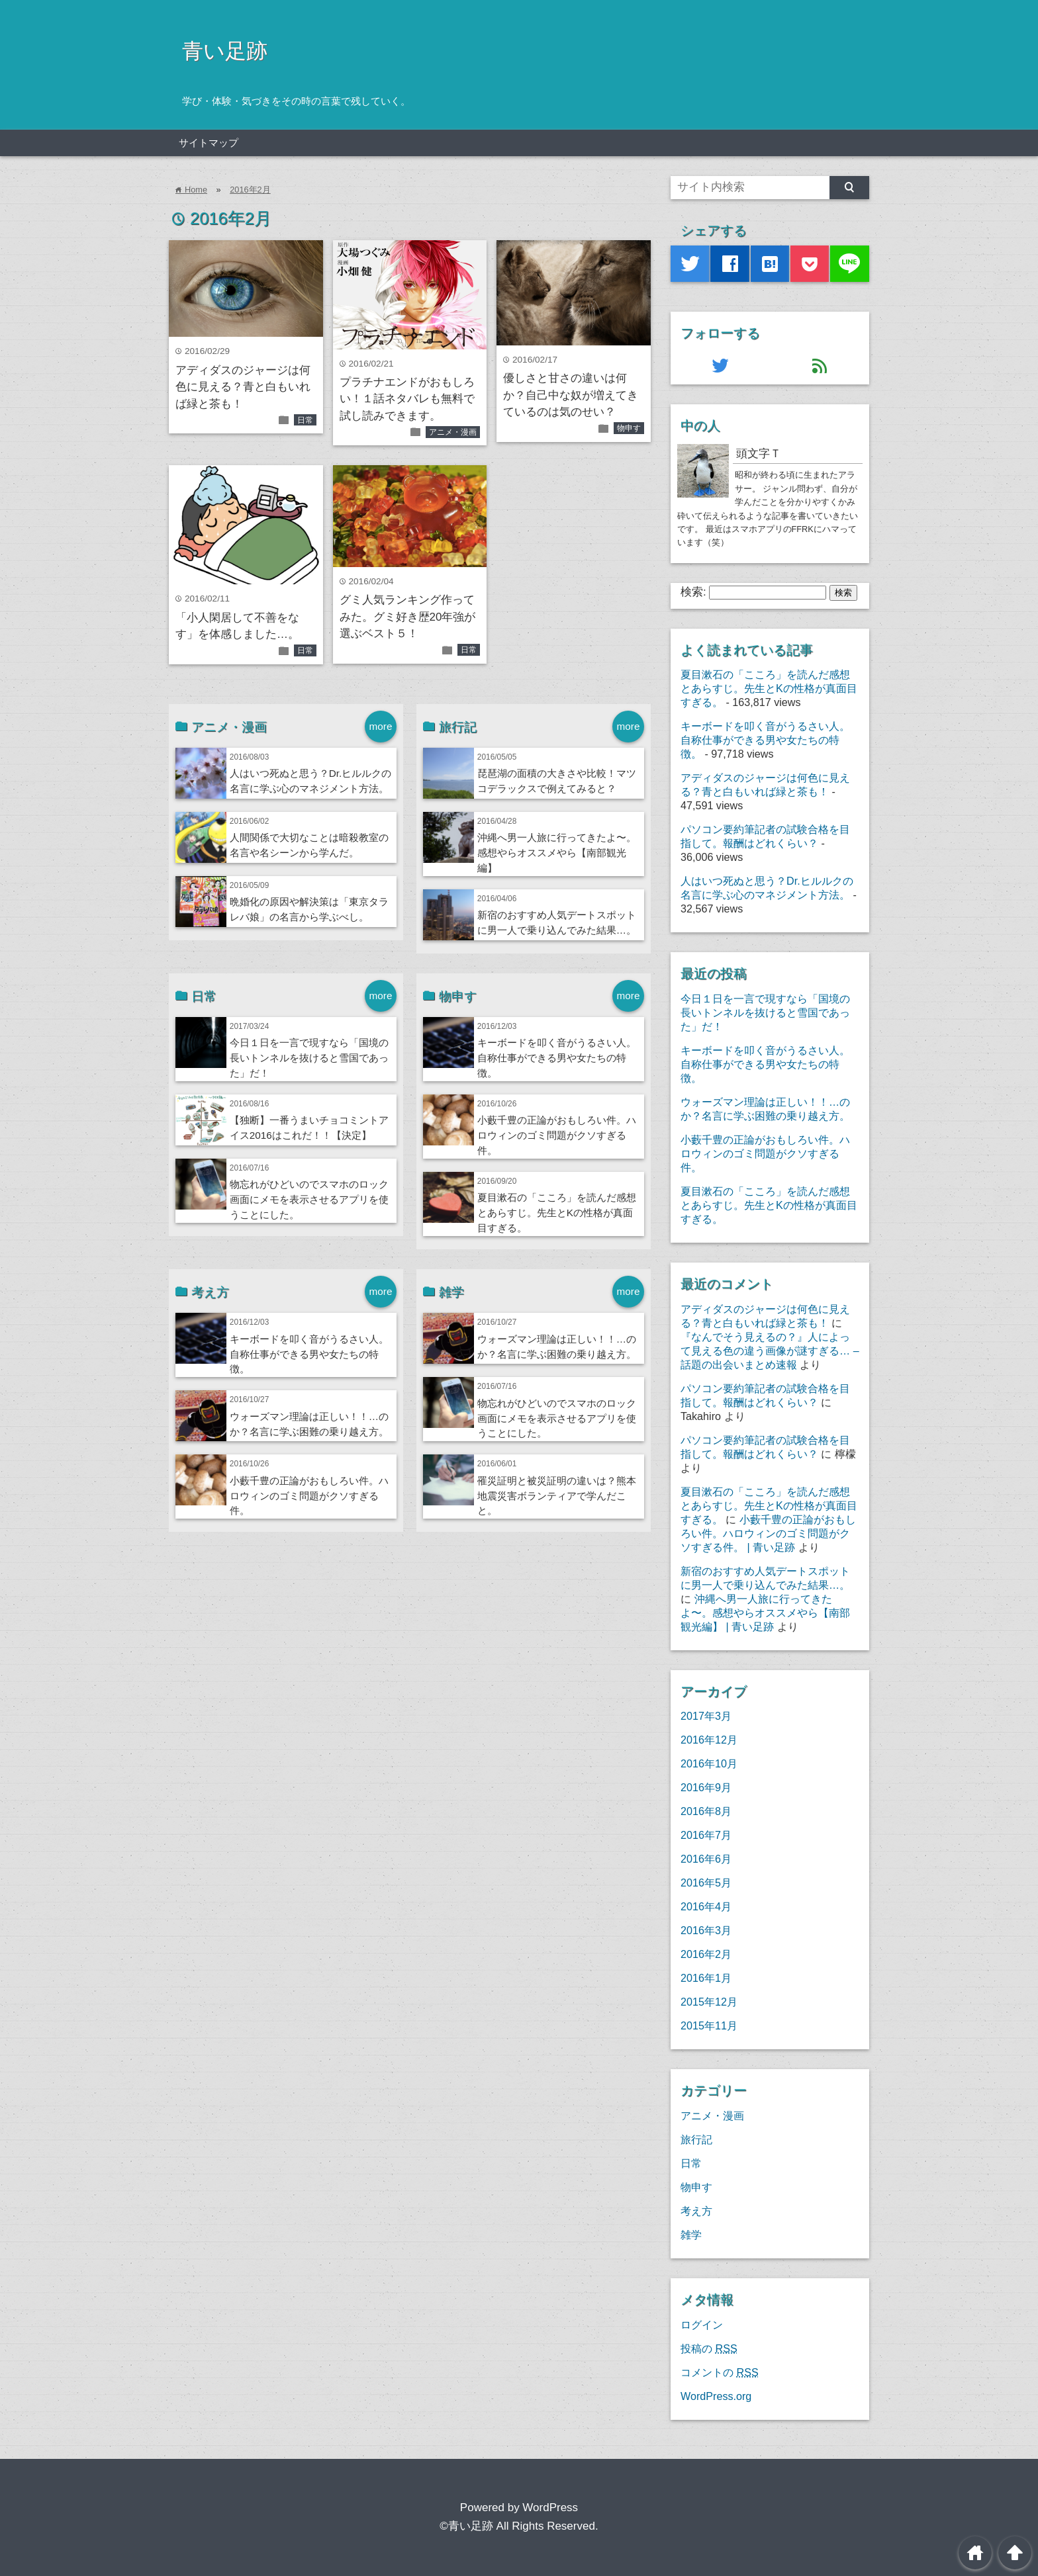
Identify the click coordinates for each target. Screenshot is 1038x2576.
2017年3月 (706, 1716)
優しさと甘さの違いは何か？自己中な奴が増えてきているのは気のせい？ (570, 395)
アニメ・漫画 (453, 432)
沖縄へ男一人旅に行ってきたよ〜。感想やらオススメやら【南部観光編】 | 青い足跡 (765, 1612)
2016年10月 (709, 1763)
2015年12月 (709, 2002)
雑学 (691, 2235)
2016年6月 (706, 1859)
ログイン (702, 2325)
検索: (693, 592)
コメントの (720, 2372)
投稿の (709, 2348)
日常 (305, 420)
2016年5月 (706, 1882)
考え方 (696, 2211)
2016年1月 (706, 1978)
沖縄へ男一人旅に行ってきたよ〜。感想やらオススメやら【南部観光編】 (556, 852)
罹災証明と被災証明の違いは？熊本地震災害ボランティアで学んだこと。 (556, 1496)
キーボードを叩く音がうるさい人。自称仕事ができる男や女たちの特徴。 (556, 1058)
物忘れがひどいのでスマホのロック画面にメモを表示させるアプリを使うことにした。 (309, 1199)
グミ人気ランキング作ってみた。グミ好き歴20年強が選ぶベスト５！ (408, 617)
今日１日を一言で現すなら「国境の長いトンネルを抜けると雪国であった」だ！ (309, 1058)
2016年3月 (706, 1930)
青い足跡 (224, 51)
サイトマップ (208, 142)
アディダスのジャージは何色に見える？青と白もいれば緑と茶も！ (242, 387)
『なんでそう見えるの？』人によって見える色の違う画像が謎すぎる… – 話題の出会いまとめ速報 (770, 1350)
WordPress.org (716, 2396)
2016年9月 (706, 1787)
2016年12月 (709, 1740)
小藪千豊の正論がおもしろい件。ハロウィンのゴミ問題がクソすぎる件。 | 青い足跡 (768, 1533)
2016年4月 (706, 1906)
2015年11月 (709, 2025)
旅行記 (696, 2139)
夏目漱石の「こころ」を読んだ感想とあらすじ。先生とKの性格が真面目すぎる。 (556, 1212)
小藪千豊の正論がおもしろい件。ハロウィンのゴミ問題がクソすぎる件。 (556, 1135)
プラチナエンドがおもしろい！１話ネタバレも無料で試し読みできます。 (407, 399)
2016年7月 (706, 1835)
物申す (629, 428)
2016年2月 (250, 190)
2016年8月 (706, 1811)
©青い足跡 (466, 2526)
